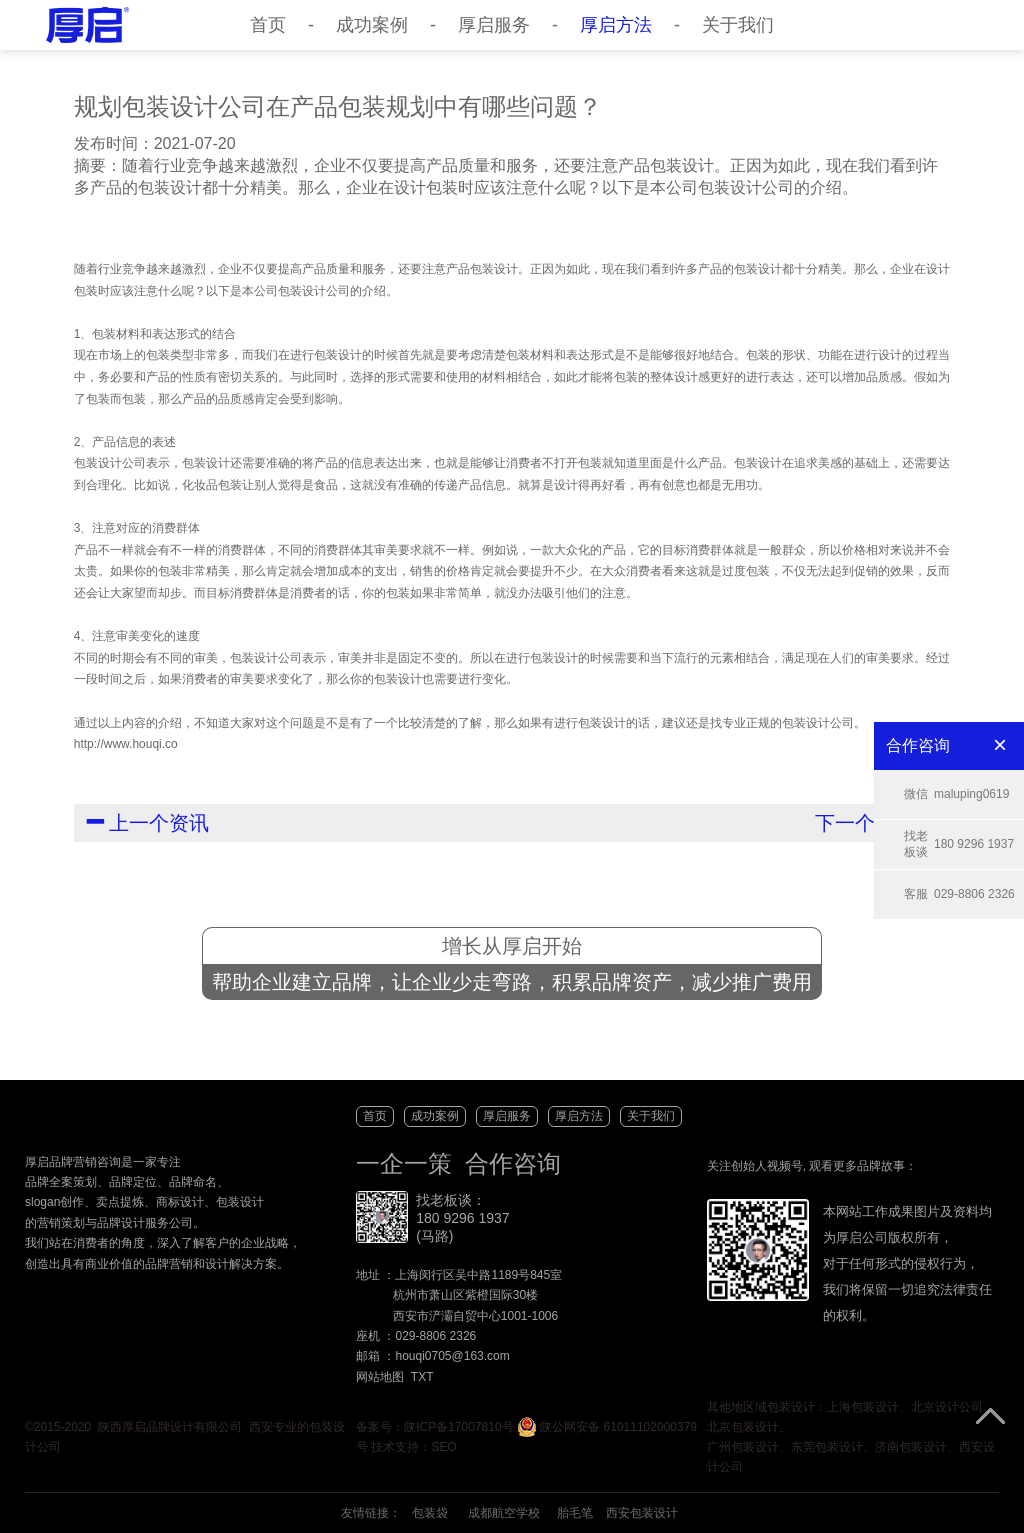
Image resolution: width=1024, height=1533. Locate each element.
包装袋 (430, 1513)
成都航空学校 (504, 1513)
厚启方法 (616, 25)
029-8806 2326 (959, 894)
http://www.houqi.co (126, 744)
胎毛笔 (575, 1513)
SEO (444, 1447)
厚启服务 (494, 25)
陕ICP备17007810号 (458, 1427)
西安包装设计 (642, 1513)
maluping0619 (956, 794)
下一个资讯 (876, 821)
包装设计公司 (314, 291)
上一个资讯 (148, 821)
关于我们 (738, 25)
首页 (268, 25)
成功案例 (372, 25)
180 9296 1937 (959, 844)
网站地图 (380, 1377)
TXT (422, 1377)
